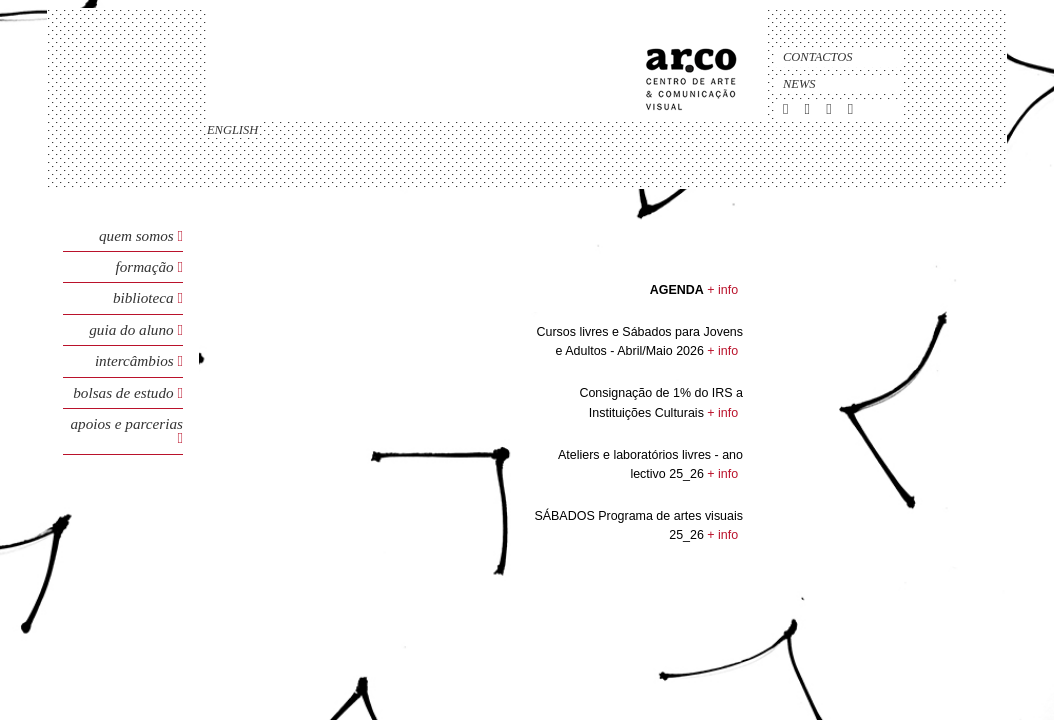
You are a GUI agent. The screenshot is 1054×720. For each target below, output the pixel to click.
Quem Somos (136, 235)
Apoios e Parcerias (127, 423)
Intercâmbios (136, 360)
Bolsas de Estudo (125, 392)
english (232, 130)
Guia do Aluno (131, 329)
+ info (722, 290)
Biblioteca (145, 297)
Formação (146, 266)
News (799, 84)
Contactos (818, 57)
